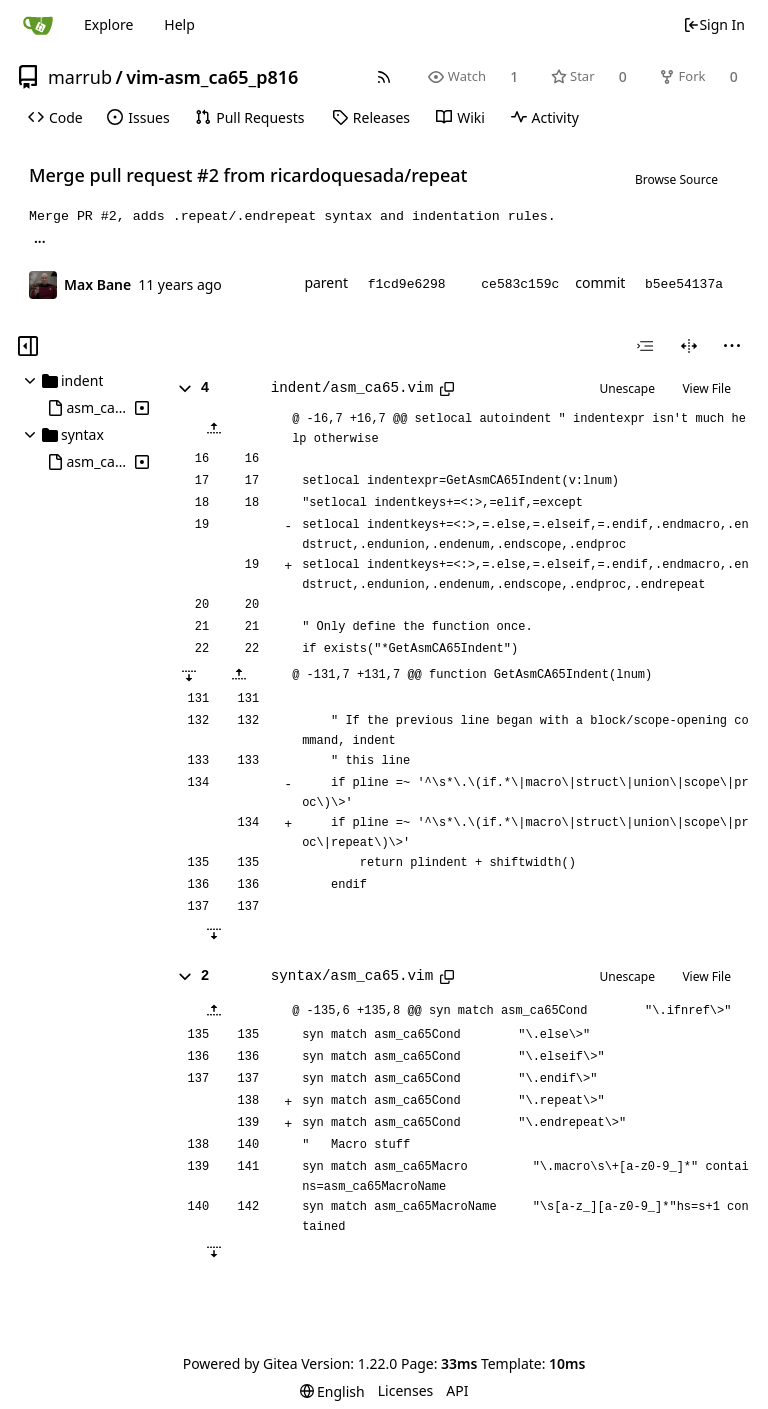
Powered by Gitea (240, 1363)
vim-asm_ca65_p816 (212, 77)
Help (179, 24)
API (457, 1390)
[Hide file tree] (28, 346)
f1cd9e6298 (407, 284)
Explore (108, 24)
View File (706, 388)
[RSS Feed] (384, 76)
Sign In (714, 24)
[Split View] (689, 346)
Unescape (627, 388)
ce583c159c (520, 284)
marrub (80, 77)
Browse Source (676, 179)
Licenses (406, 1390)
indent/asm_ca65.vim (352, 388)
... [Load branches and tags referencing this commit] (40, 241)
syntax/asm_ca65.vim (352, 976)
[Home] (38, 25)
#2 (208, 175)
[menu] (732, 346)
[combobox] (645, 346)
